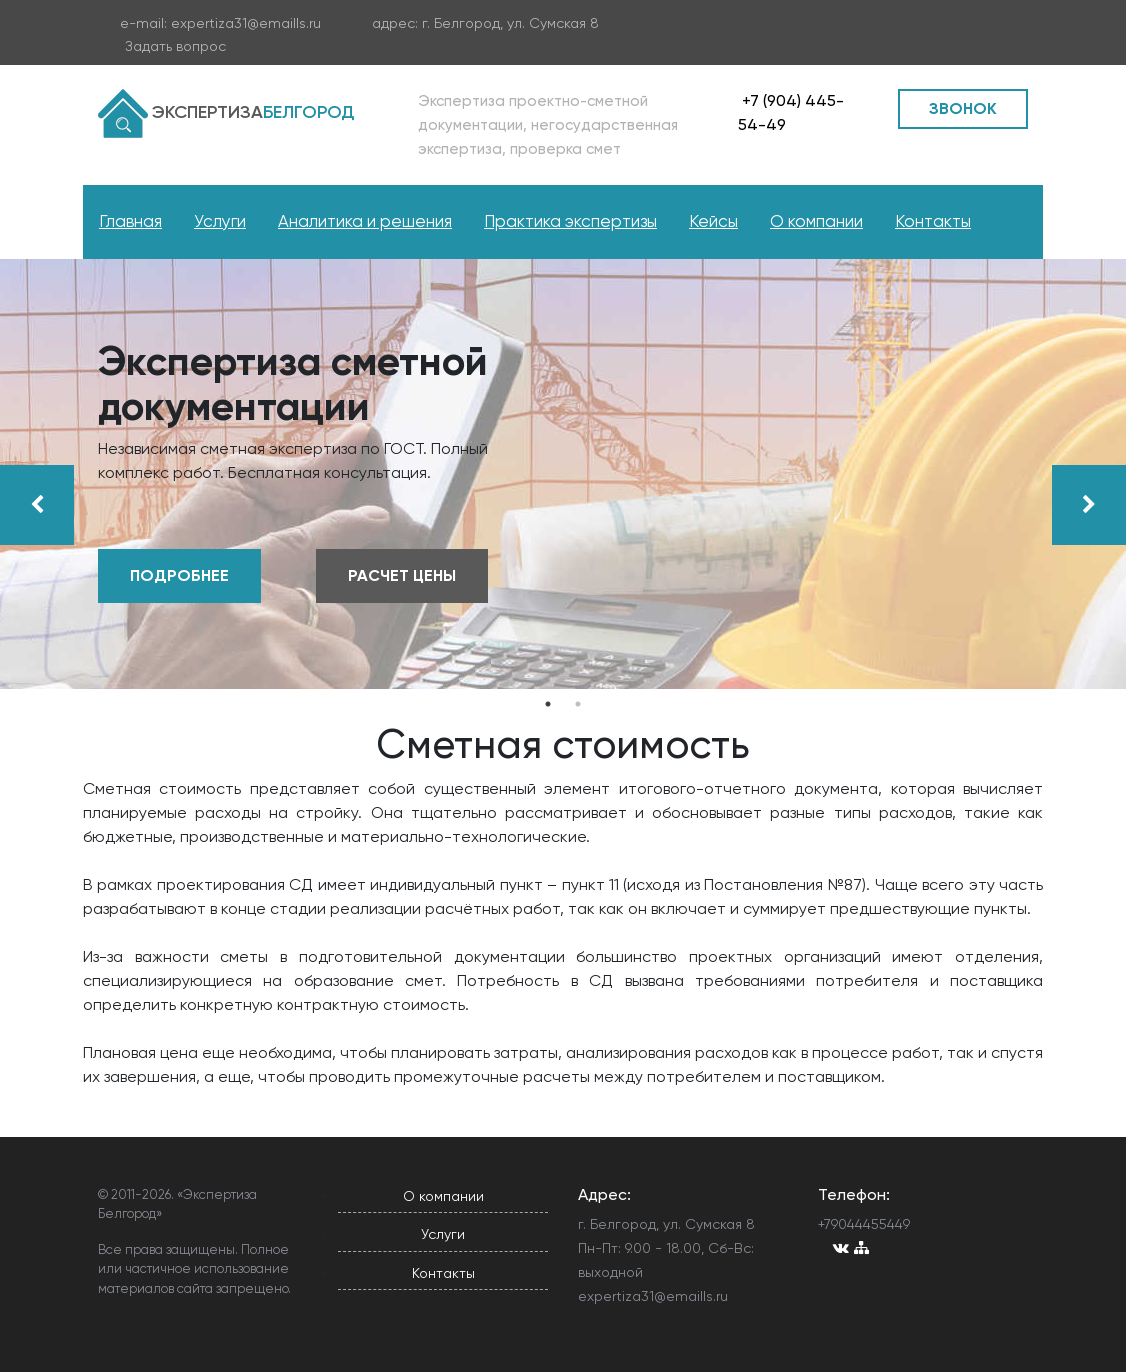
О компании (816, 221)
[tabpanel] (563, 474)
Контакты (933, 221)
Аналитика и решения (365, 221)
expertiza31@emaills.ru (246, 23)
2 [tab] (578, 704)
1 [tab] (548, 704)
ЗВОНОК (963, 108)
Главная (130, 221)
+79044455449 (864, 1224)
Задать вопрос (175, 46)
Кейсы (713, 221)
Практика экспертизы (570, 221)
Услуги (220, 221)
